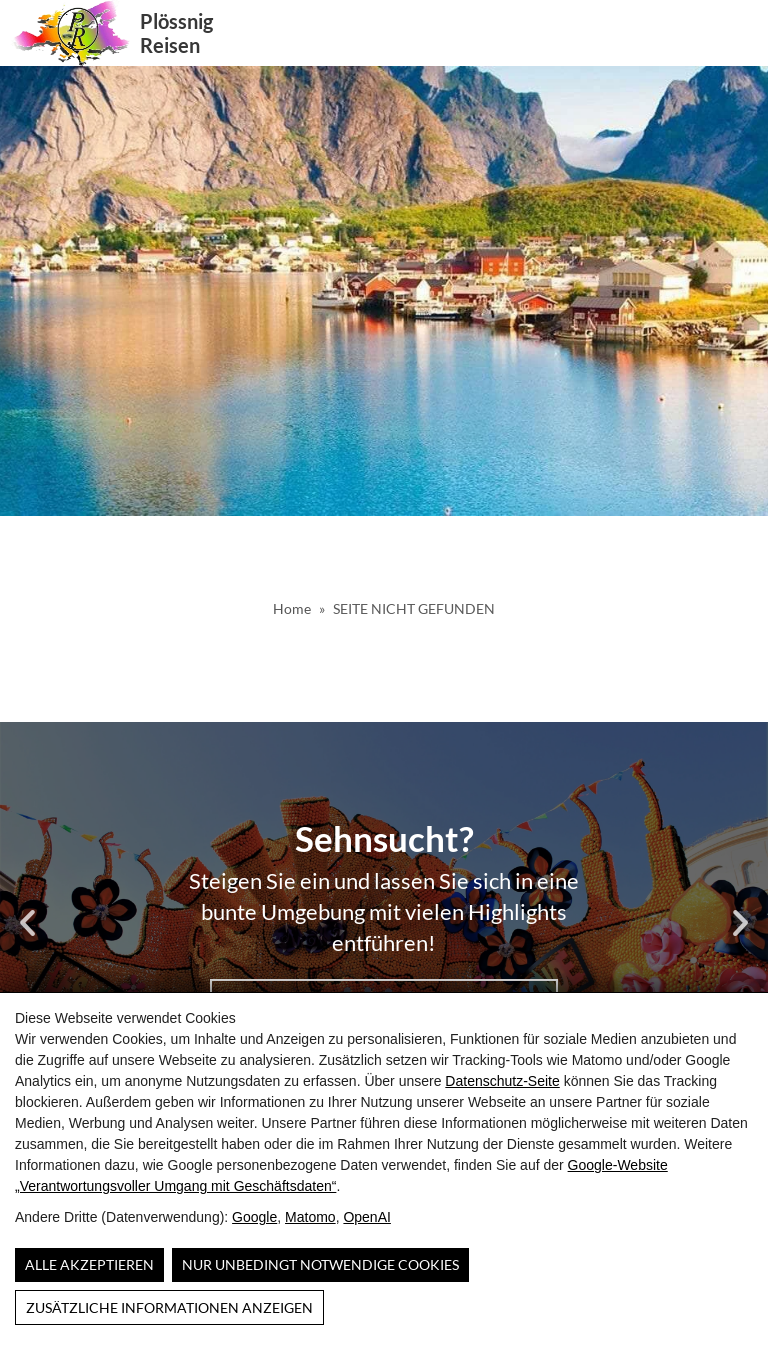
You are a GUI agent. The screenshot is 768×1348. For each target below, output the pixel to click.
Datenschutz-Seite (502, 1081)
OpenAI (366, 1217)
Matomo (310, 1217)
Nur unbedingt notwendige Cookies (320, 1264)
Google (254, 1217)
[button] (743, 33)
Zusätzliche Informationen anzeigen (169, 1307)
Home (292, 608)
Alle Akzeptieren (89, 1264)
